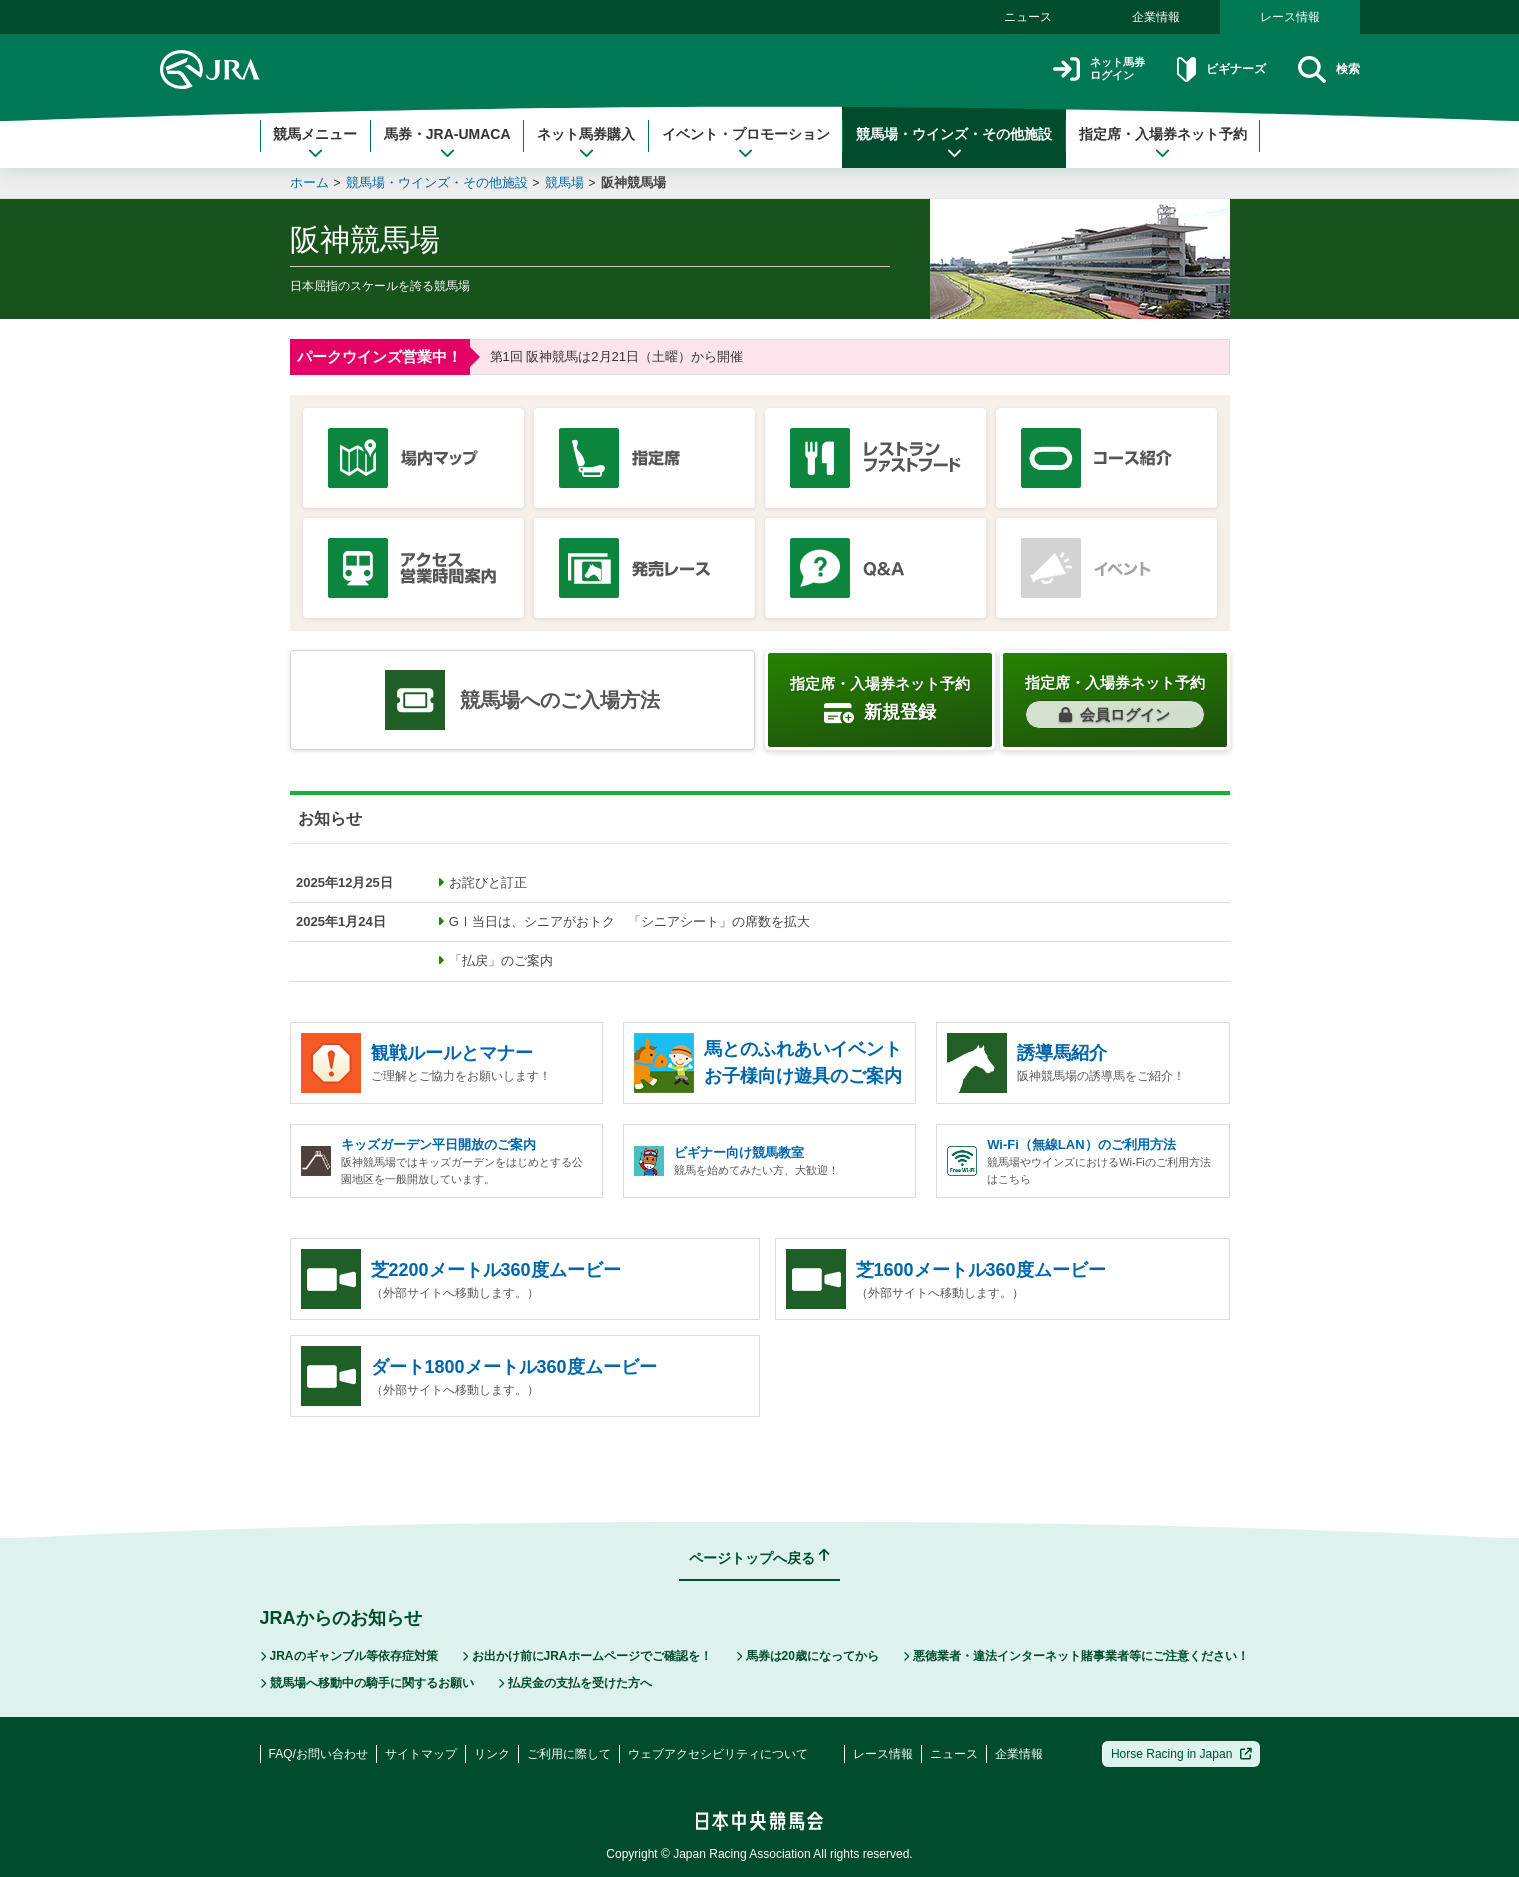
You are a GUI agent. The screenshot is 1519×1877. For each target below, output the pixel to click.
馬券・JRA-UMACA (447, 143)
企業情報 (1156, 17)
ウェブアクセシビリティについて (718, 1754)
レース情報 (1290, 17)
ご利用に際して (569, 1754)
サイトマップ (421, 1754)
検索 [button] (1324, 69)
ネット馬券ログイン (1063, 69)
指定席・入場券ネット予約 (1163, 143)
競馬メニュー (315, 143)
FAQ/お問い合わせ (318, 1754)
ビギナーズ (1203, 69)
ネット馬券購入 (586, 143)
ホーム (309, 182)
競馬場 (564, 182)
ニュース (1028, 17)
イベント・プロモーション (746, 143)
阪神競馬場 (633, 182)
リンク (492, 1754)
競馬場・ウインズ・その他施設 (954, 143)
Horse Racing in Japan (1181, 1754)
